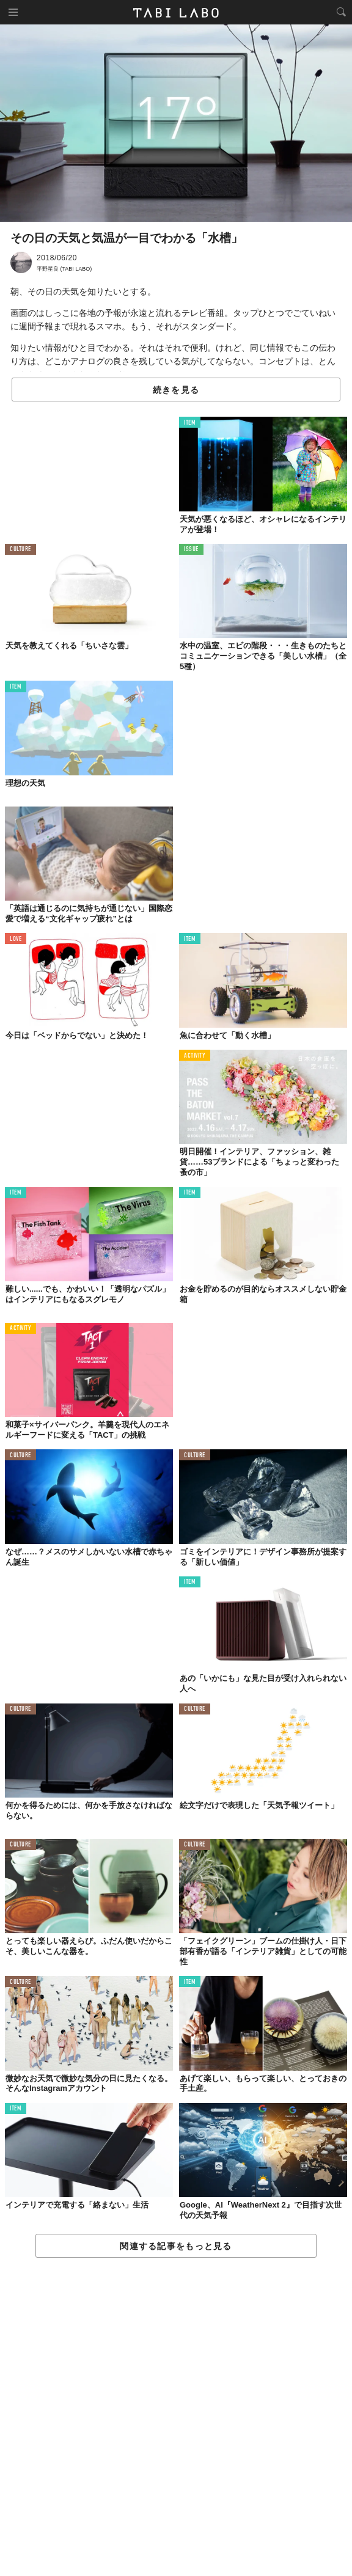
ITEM (190, 423)
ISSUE (191, 549)
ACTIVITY (194, 1056)
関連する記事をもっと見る (176, 2246)
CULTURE (20, 549)
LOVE (15, 939)
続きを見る (176, 390)
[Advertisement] (176, 2417)
